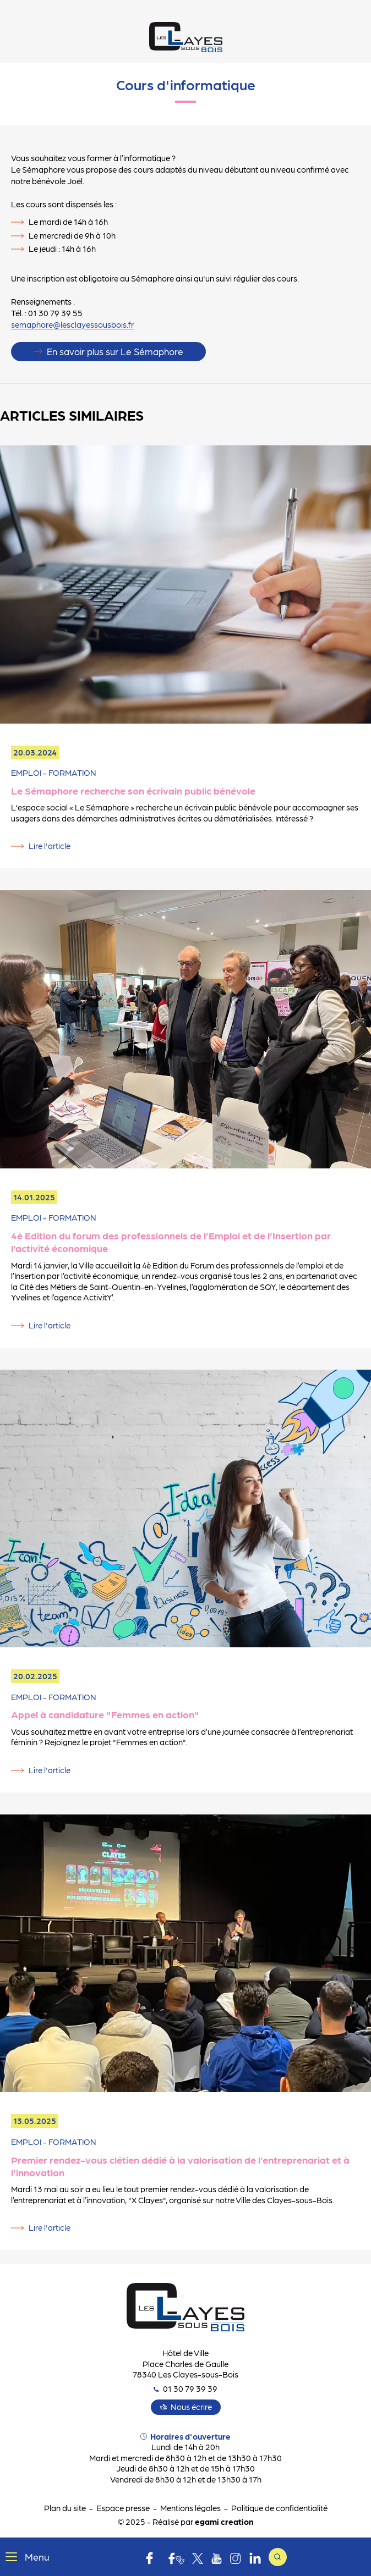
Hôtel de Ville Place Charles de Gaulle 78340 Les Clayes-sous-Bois (185, 2363)
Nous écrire (191, 2407)
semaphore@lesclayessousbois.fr (72, 324)
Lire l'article (49, 846)
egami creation (224, 2522)
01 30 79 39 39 (185, 2388)
